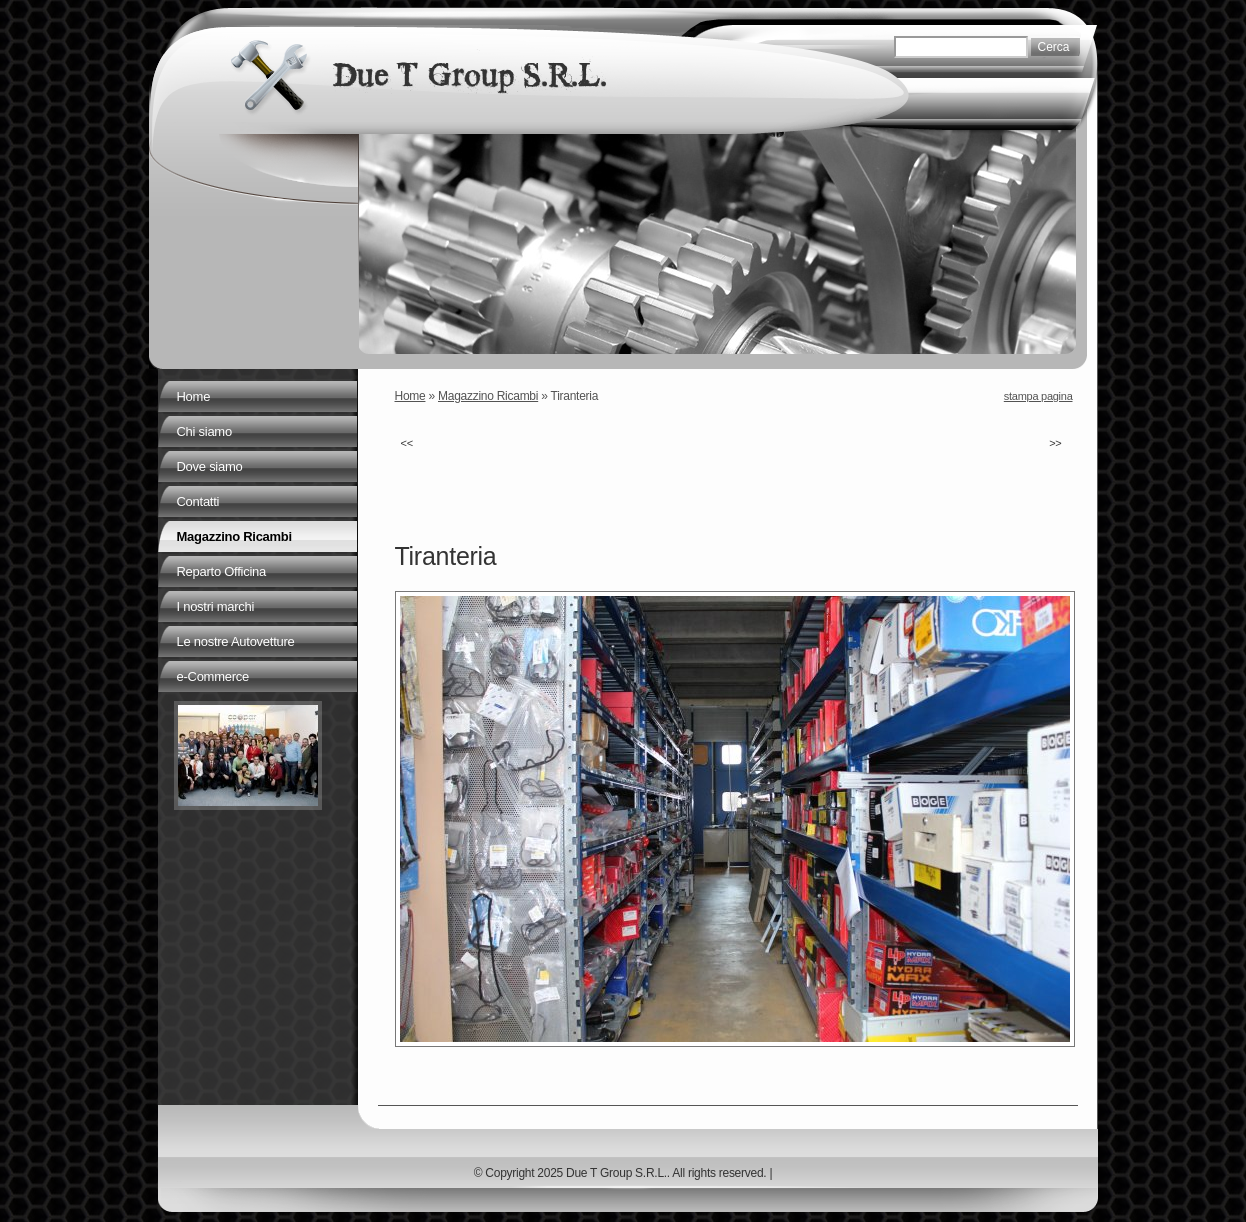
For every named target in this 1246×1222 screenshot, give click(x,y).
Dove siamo (210, 466)
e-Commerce (213, 676)
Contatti (198, 501)
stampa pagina (1038, 396)
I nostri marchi (216, 606)
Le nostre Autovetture (236, 641)
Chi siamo (204, 431)
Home (410, 396)
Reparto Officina (221, 571)
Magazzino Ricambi (488, 396)
